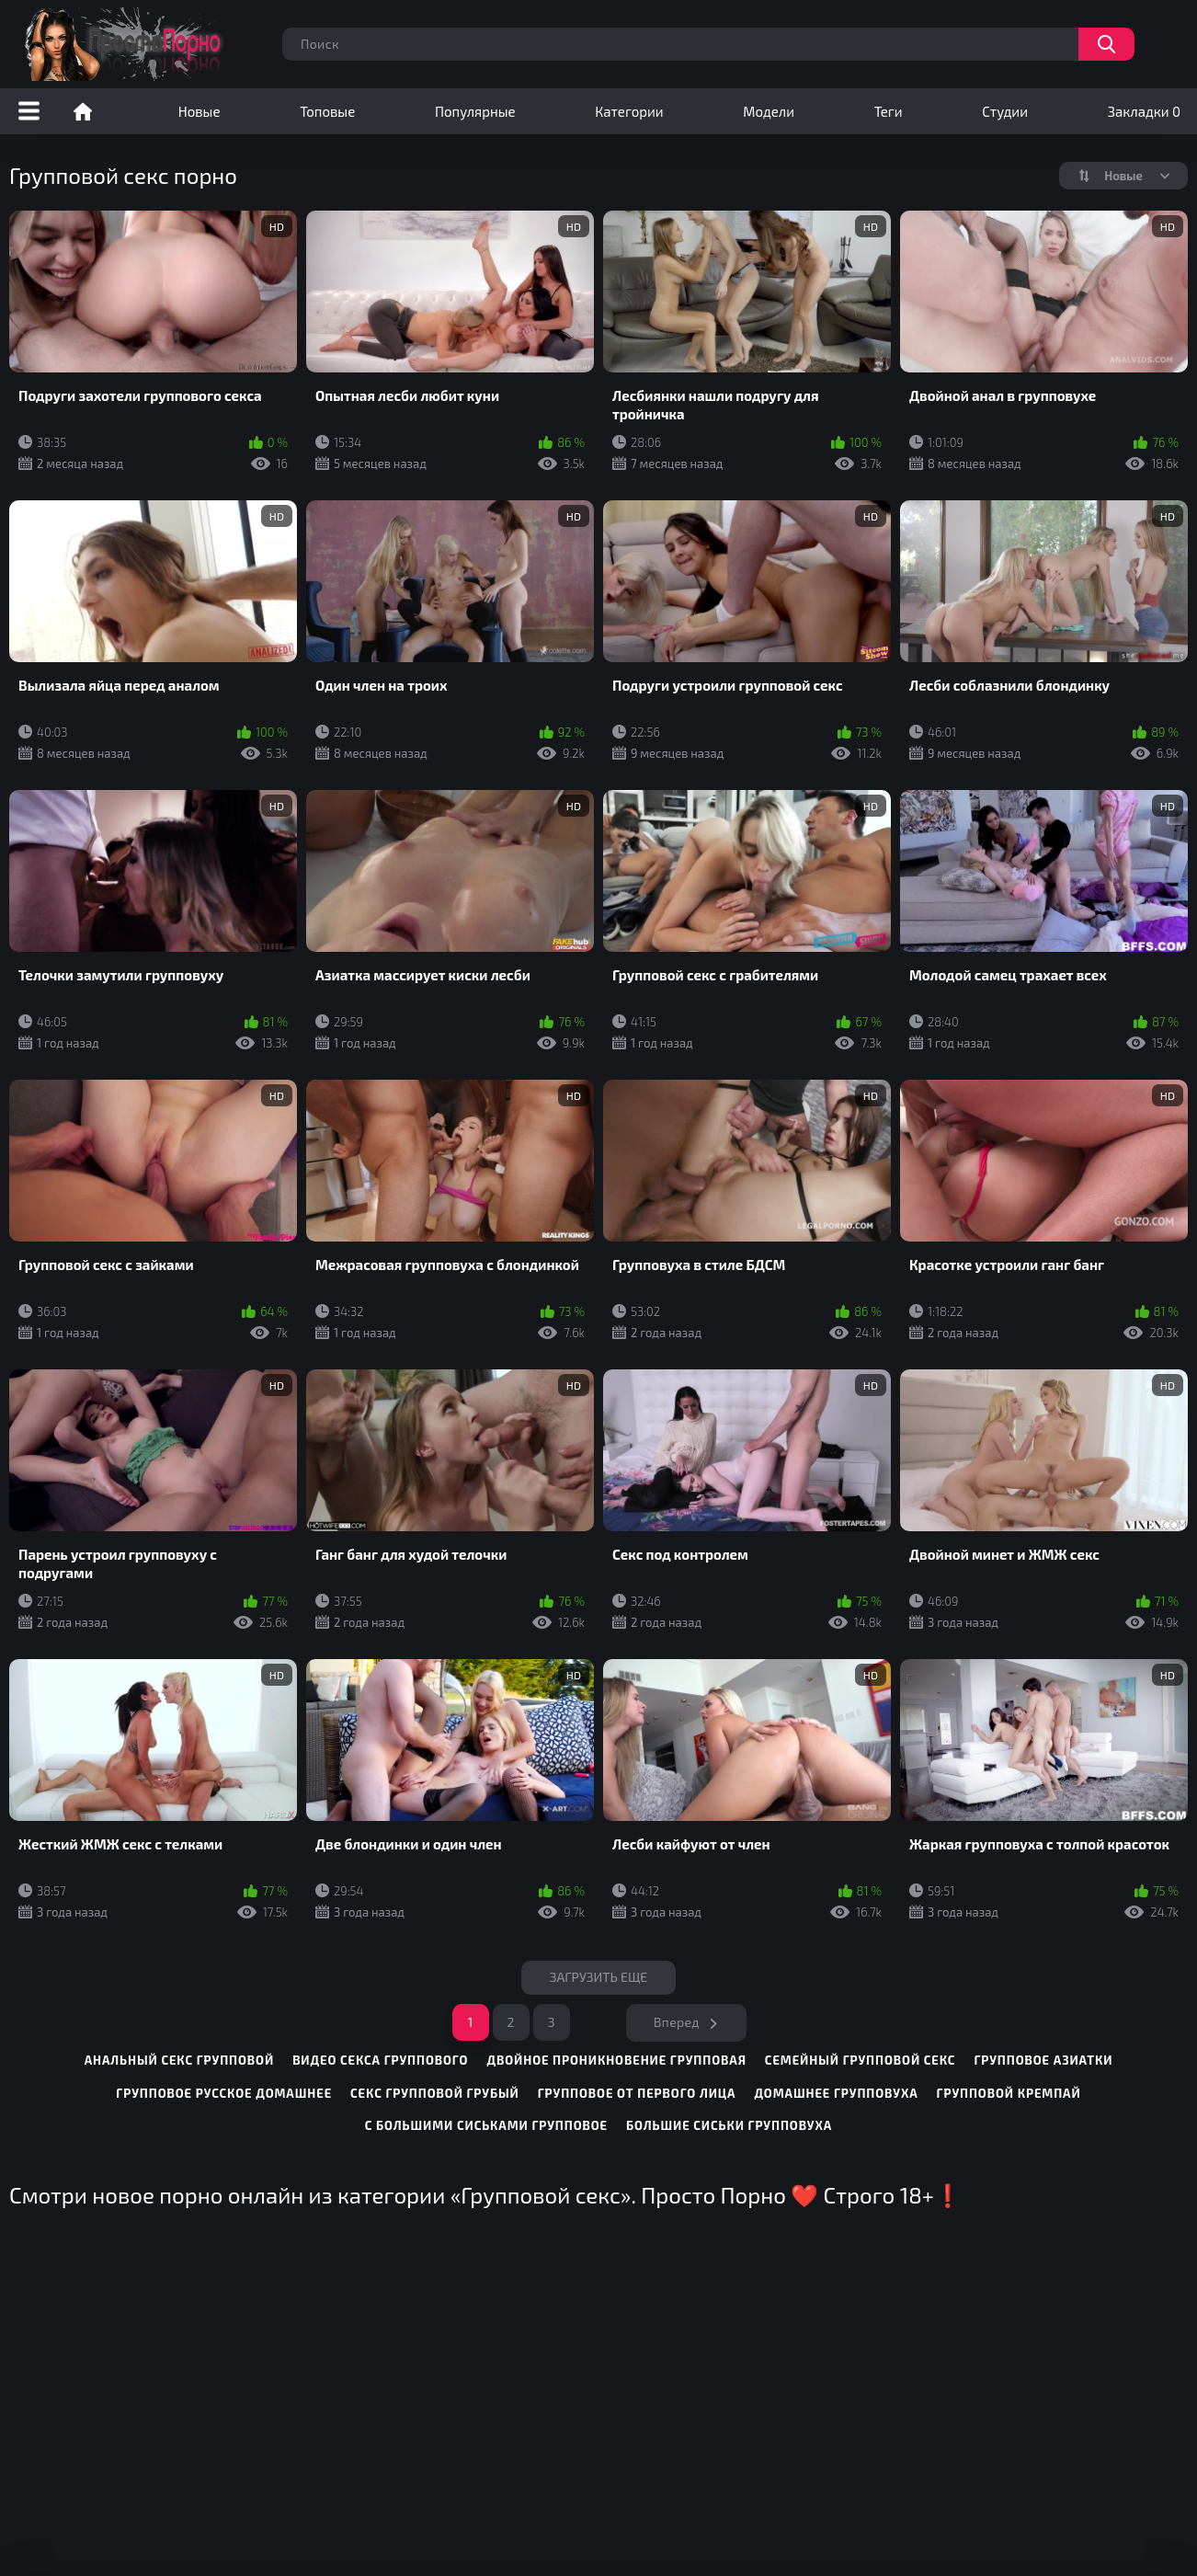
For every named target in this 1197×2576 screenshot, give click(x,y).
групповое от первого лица (637, 2093)
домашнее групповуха (836, 2093)
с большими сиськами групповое (486, 2125)
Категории (629, 111)
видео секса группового (380, 2060)
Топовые (327, 111)
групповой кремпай (1009, 2093)
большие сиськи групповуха (729, 2125)
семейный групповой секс (860, 2060)
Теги (888, 111)
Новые (199, 111)
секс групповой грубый (434, 2093)
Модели (768, 111)
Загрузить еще (599, 1977)
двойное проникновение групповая (616, 2060)
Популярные (475, 111)
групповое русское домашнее (224, 2093)
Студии (1005, 111)
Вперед (677, 2022)
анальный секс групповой (180, 2060)
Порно (83, 111)
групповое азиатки (1043, 2060)
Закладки (1144, 111)
